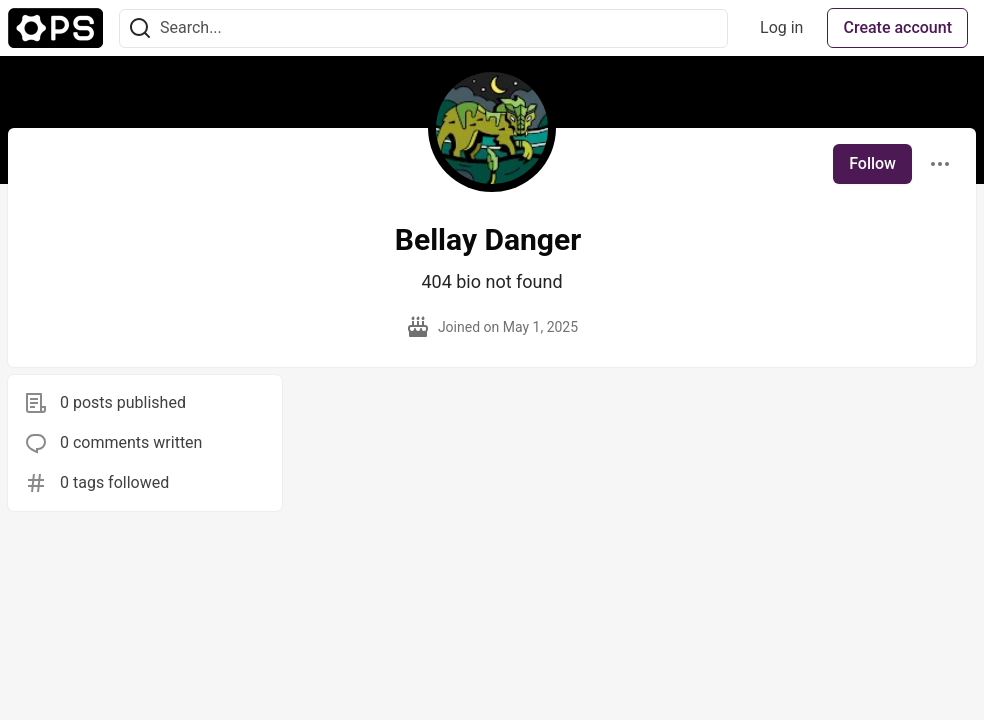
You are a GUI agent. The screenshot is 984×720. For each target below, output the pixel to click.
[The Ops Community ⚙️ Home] (55, 28)
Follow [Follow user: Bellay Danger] (872, 163)
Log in (781, 27)
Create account (897, 27)
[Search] (140, 28)
